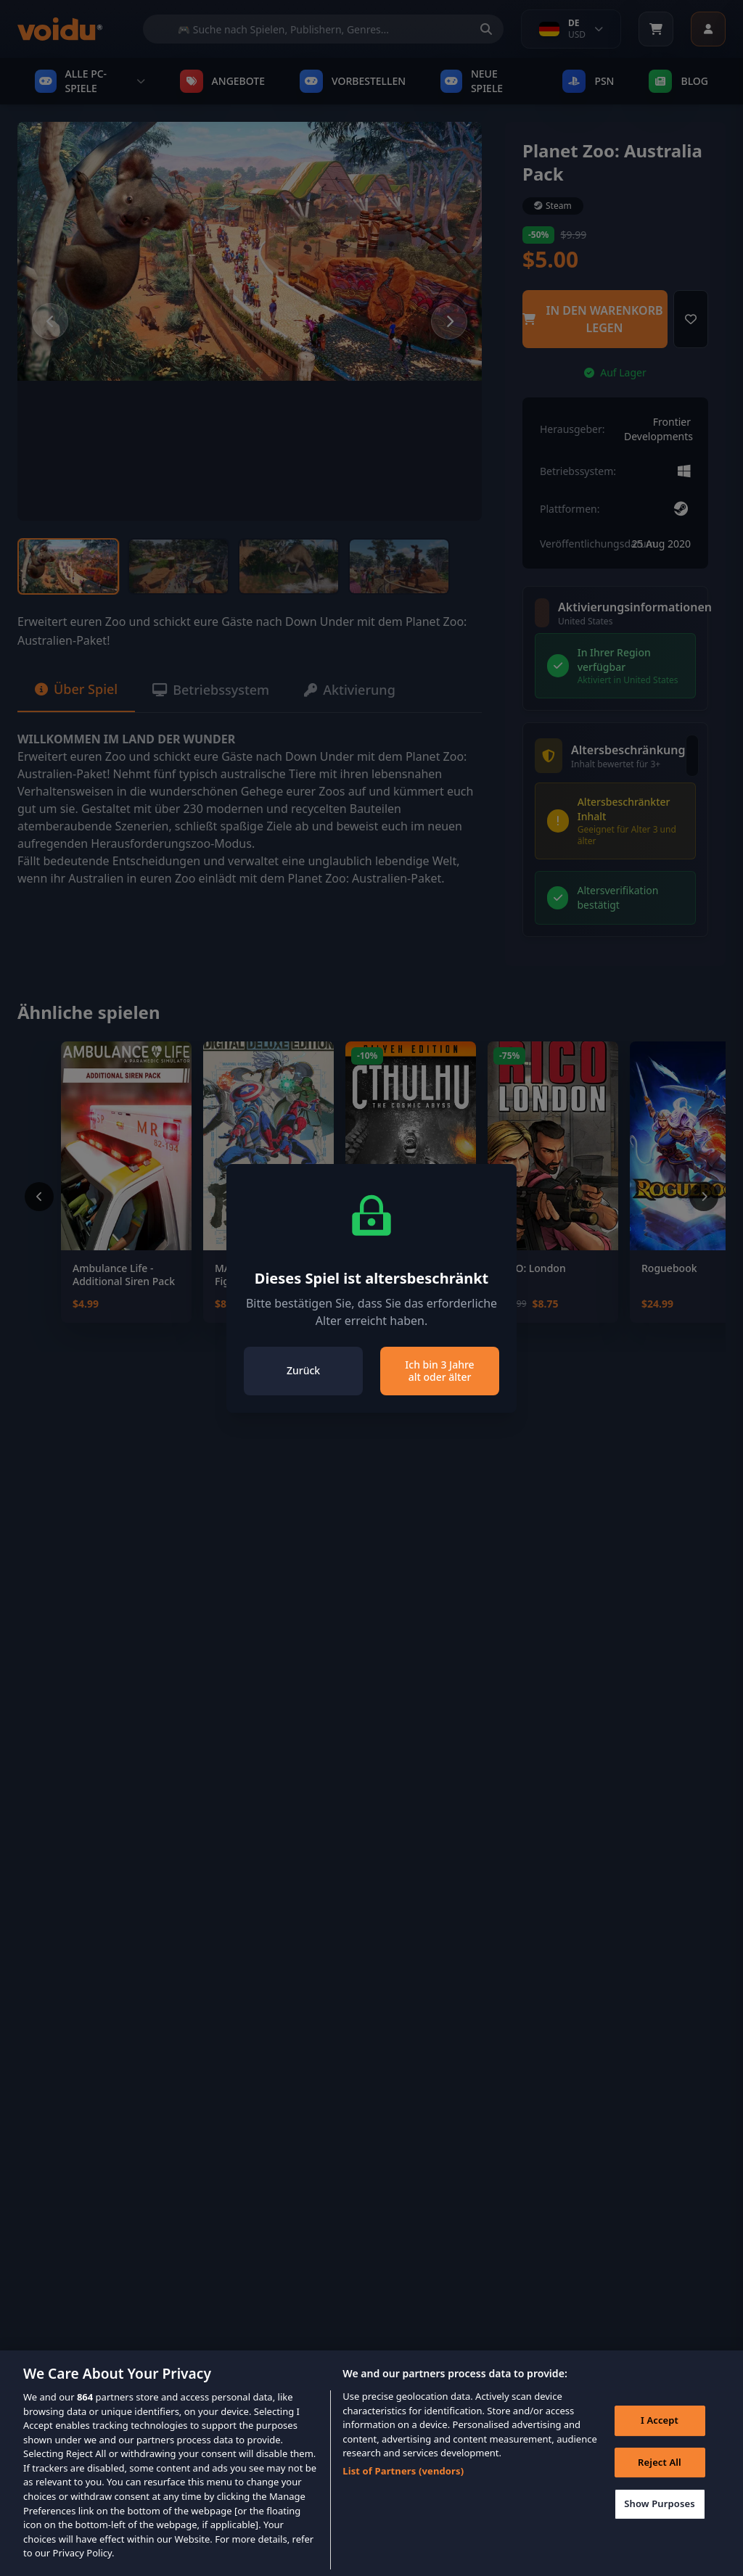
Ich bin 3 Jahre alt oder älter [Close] (439, 1371)
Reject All (659, 2482)
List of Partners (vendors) (403, 2491)
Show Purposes (659, 2524)
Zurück (303, 1370)
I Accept (659, 2440)
